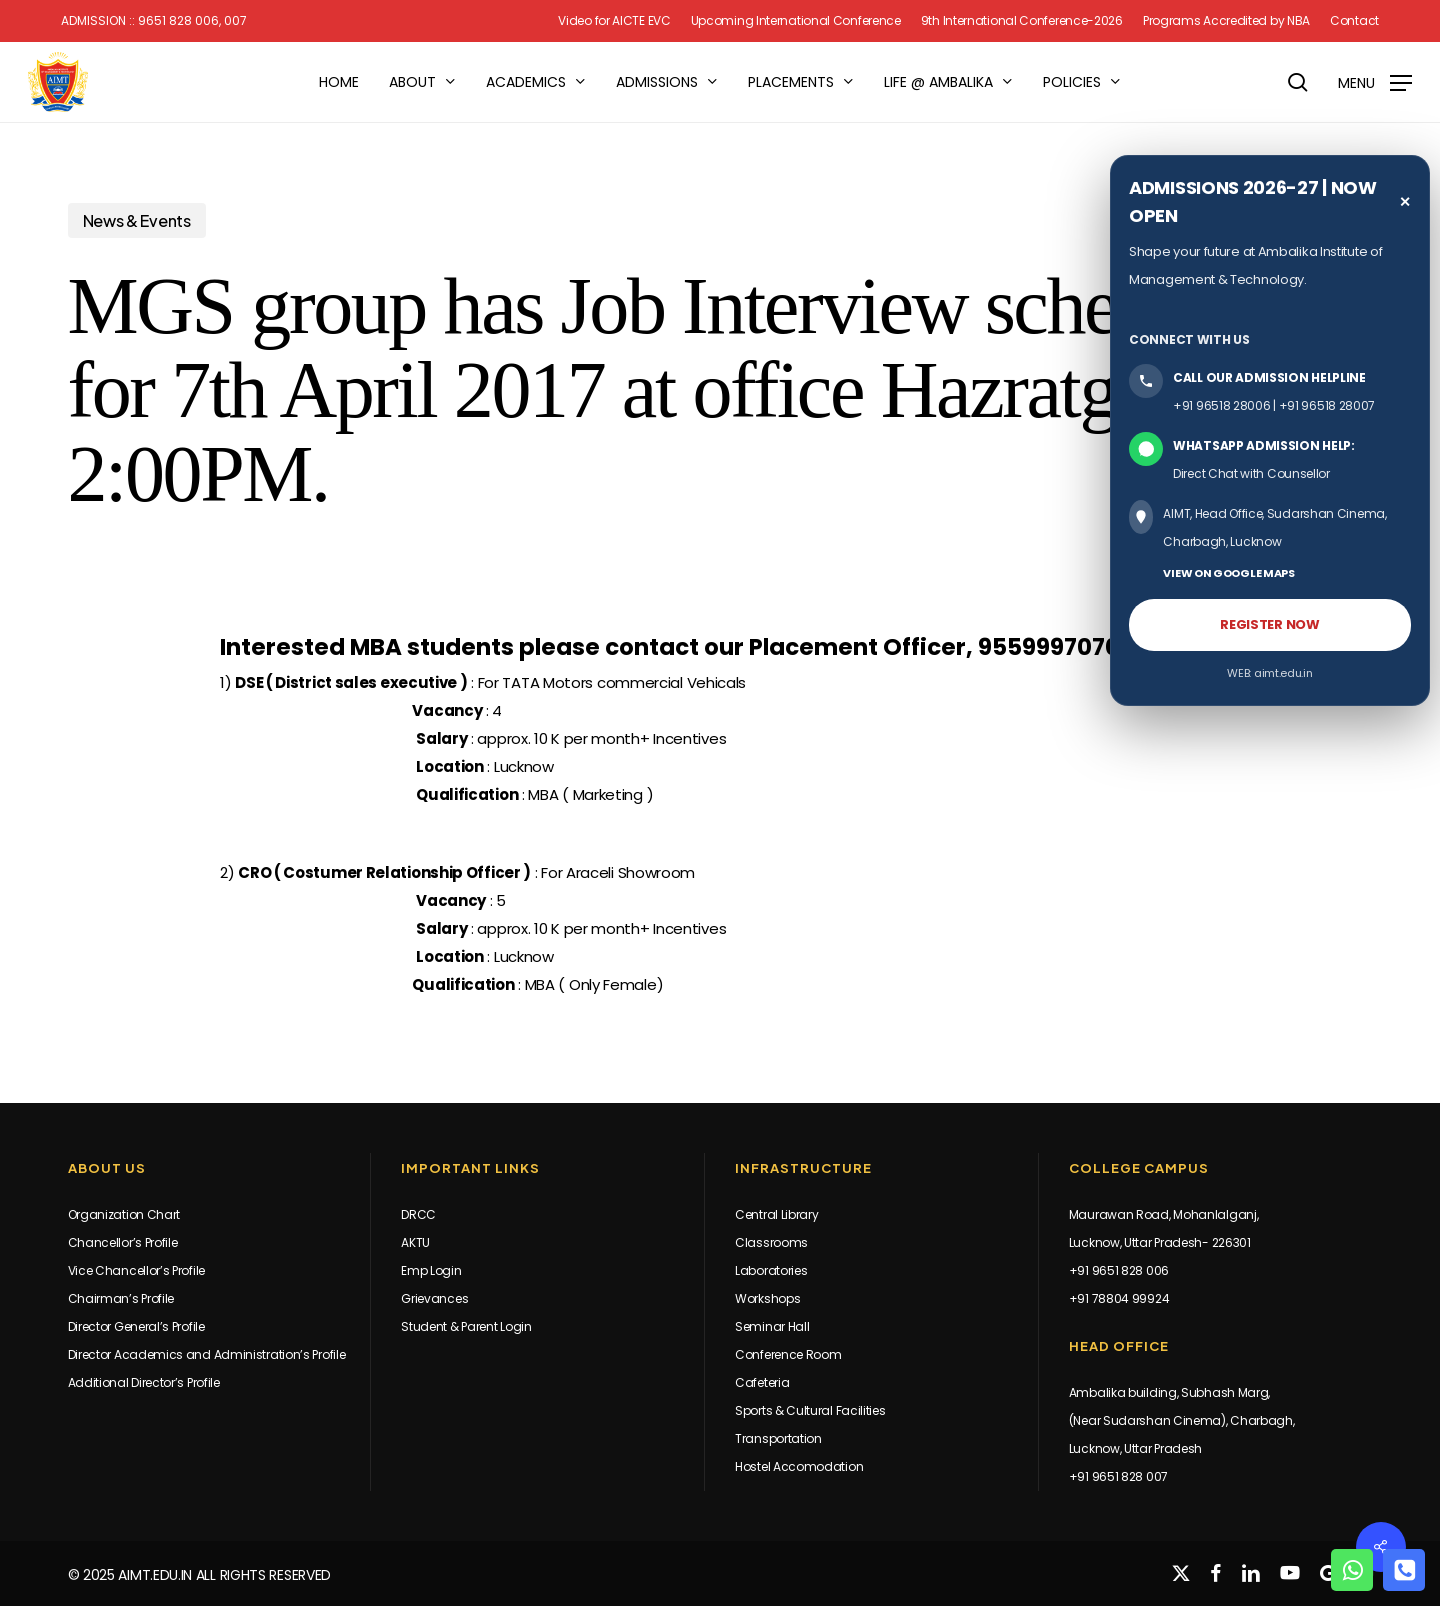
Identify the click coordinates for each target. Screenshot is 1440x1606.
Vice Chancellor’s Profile (137, 1270)
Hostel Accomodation (799, 1466)
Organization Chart (124, 1214)
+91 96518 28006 (1222, 405)
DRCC (418, 1214)
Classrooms (771, 1242)
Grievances (434, 1298)
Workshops (767, 1298)
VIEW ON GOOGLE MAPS (1228, 573)
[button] (1375, 82)
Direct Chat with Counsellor (1251, 473)
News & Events (137, 220)
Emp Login (431, 1270)
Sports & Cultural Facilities (810, 1410)
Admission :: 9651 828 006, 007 (154, 21)
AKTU (415, 1242)
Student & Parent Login (466, 1326)
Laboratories (771, 1270)
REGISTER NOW (1269, 624)
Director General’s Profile (136, 1326)
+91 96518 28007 (1327, 405)
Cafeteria (762, 1382)
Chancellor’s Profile (123, 1242)
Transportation (778, 1438)
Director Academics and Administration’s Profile (207, 1354)
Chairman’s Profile (121, 1298)
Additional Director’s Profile (144, 1382)
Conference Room (788, 1354)
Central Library (777, 1214)
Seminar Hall (772, 1326)
